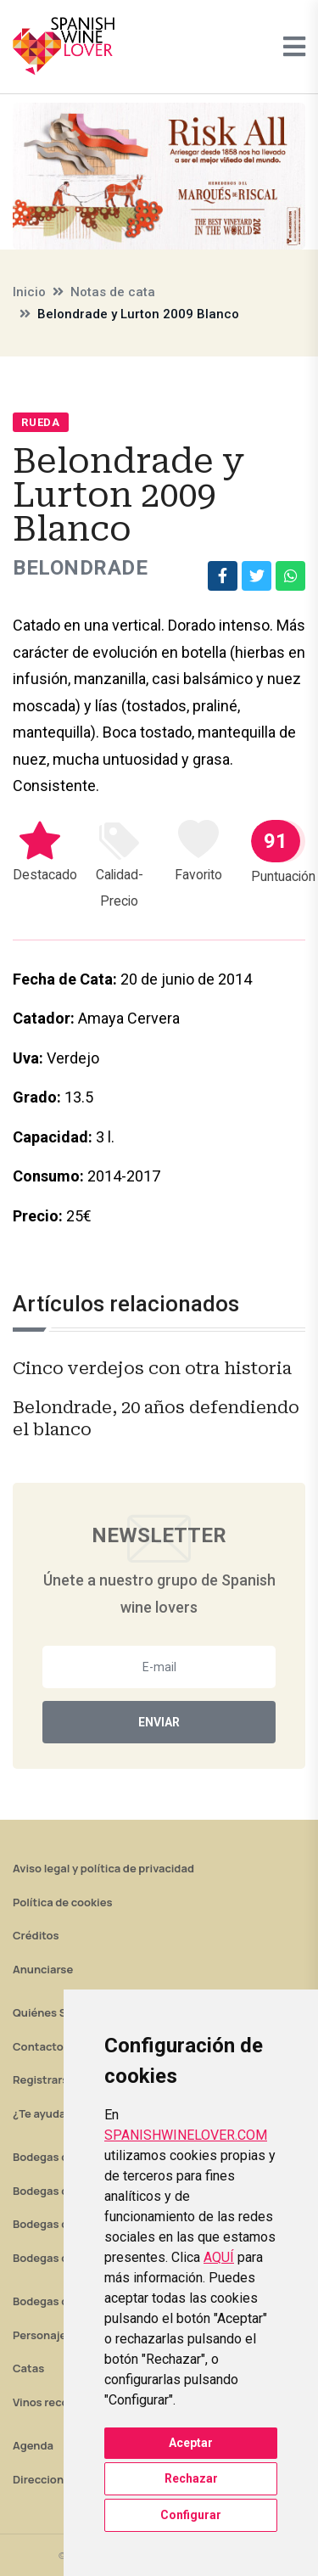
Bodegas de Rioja (58, 2156)
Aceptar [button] (191, 2443)
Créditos (36, 1935)
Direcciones (44, 2479)
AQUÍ (219, 2257)
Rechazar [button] (191, 2478)
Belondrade (80, 568)
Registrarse (44, 2079)
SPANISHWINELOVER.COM (185, 2135)
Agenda (33, 2445)
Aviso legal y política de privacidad (103, 1868)
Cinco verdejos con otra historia (152, 1368)
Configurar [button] (190, 2515)
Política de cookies (63, 1902)
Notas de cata (112, 292)
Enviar (159, 1722)
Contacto (38, 2046)
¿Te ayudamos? (53, 2113)
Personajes (42, 2335)
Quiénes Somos (54, 2012)
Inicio (29, 292)
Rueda (40, 422)
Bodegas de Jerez (59, 2223)
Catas (28, 2368)
